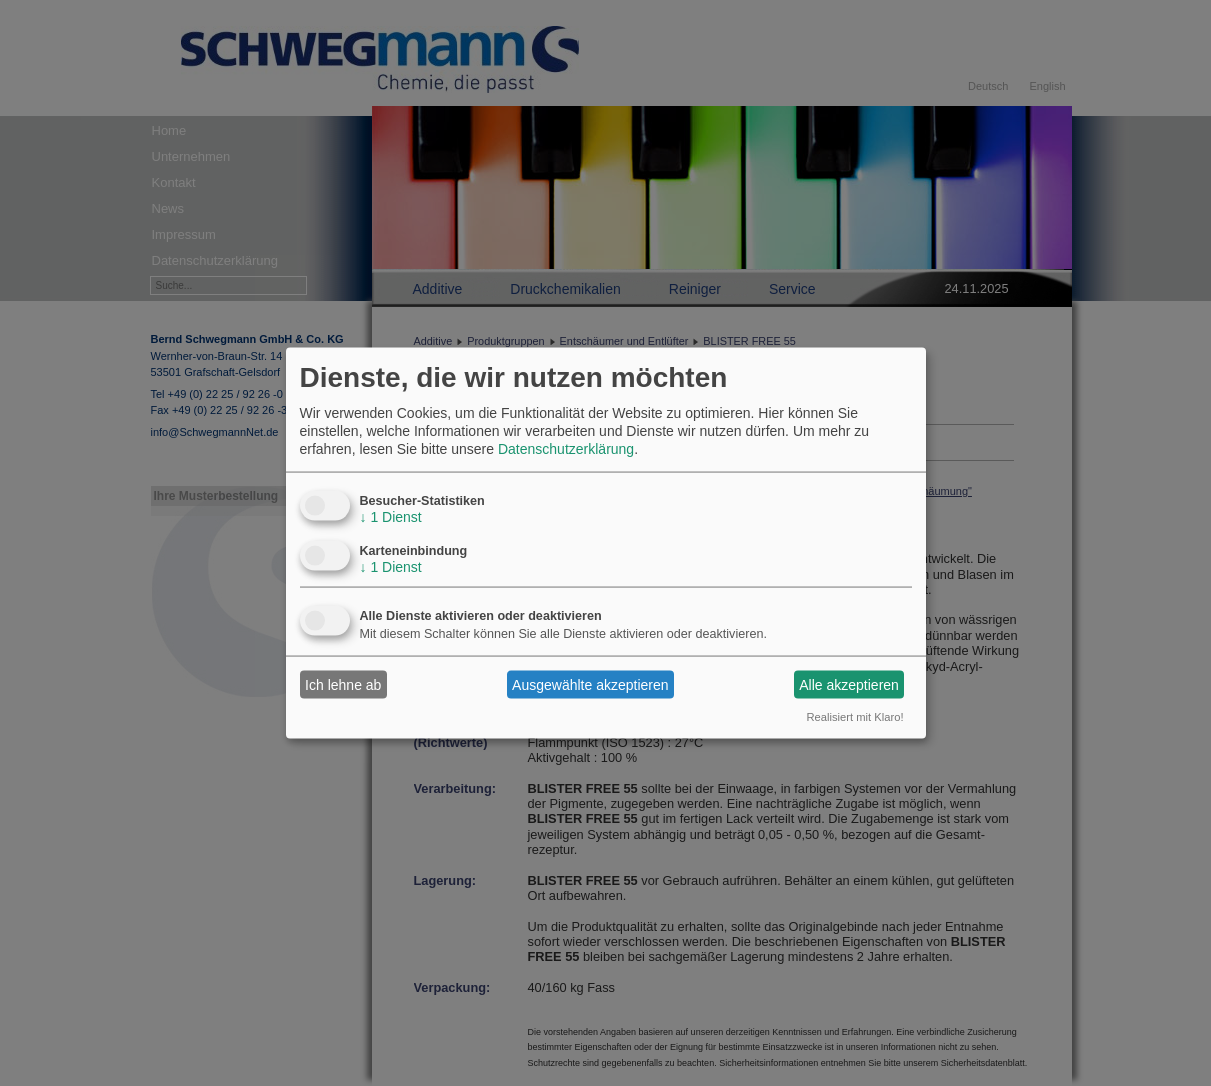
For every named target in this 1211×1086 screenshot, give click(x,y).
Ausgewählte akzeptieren (590, 684)
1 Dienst (391, 517)
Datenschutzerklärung (566, 449)
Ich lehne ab (343, 684)
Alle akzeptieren (849, 684)
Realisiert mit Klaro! (855, 717)
